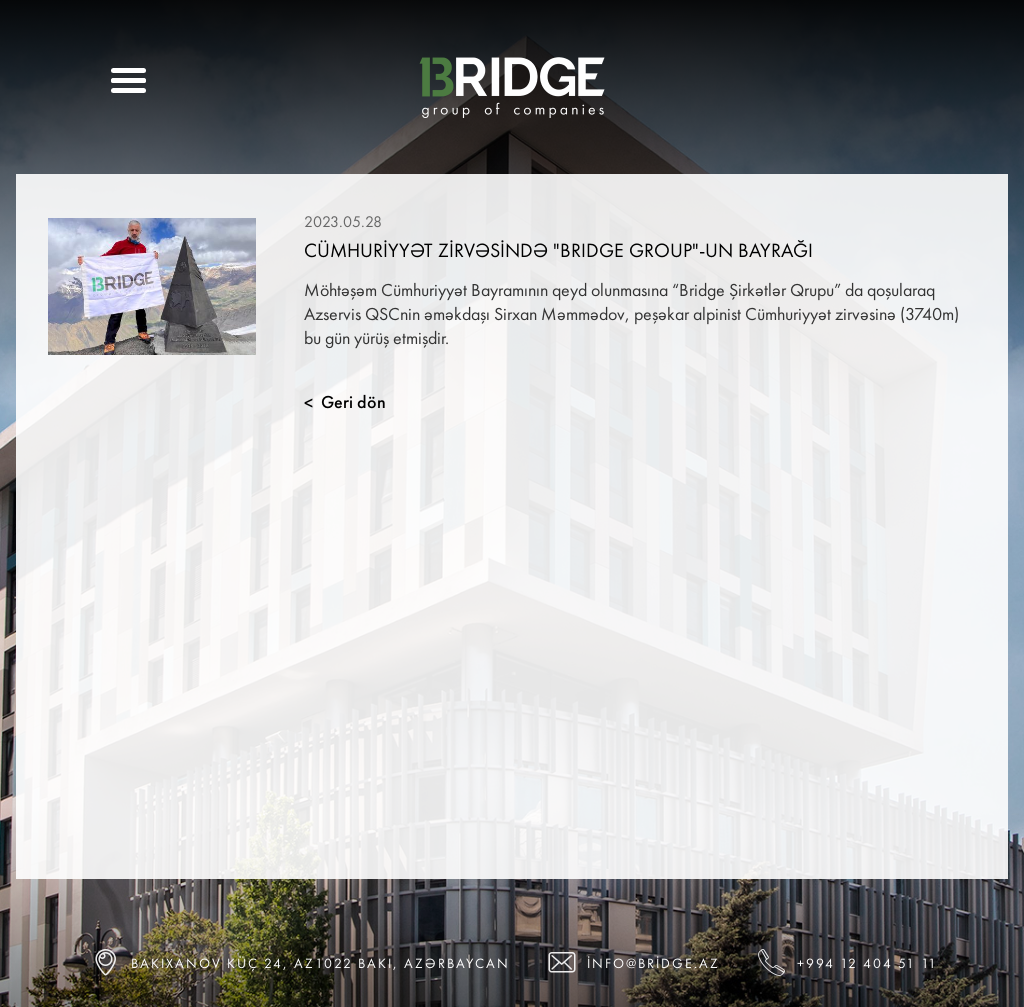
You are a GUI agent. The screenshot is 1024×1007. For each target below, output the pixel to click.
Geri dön (345, 402)
